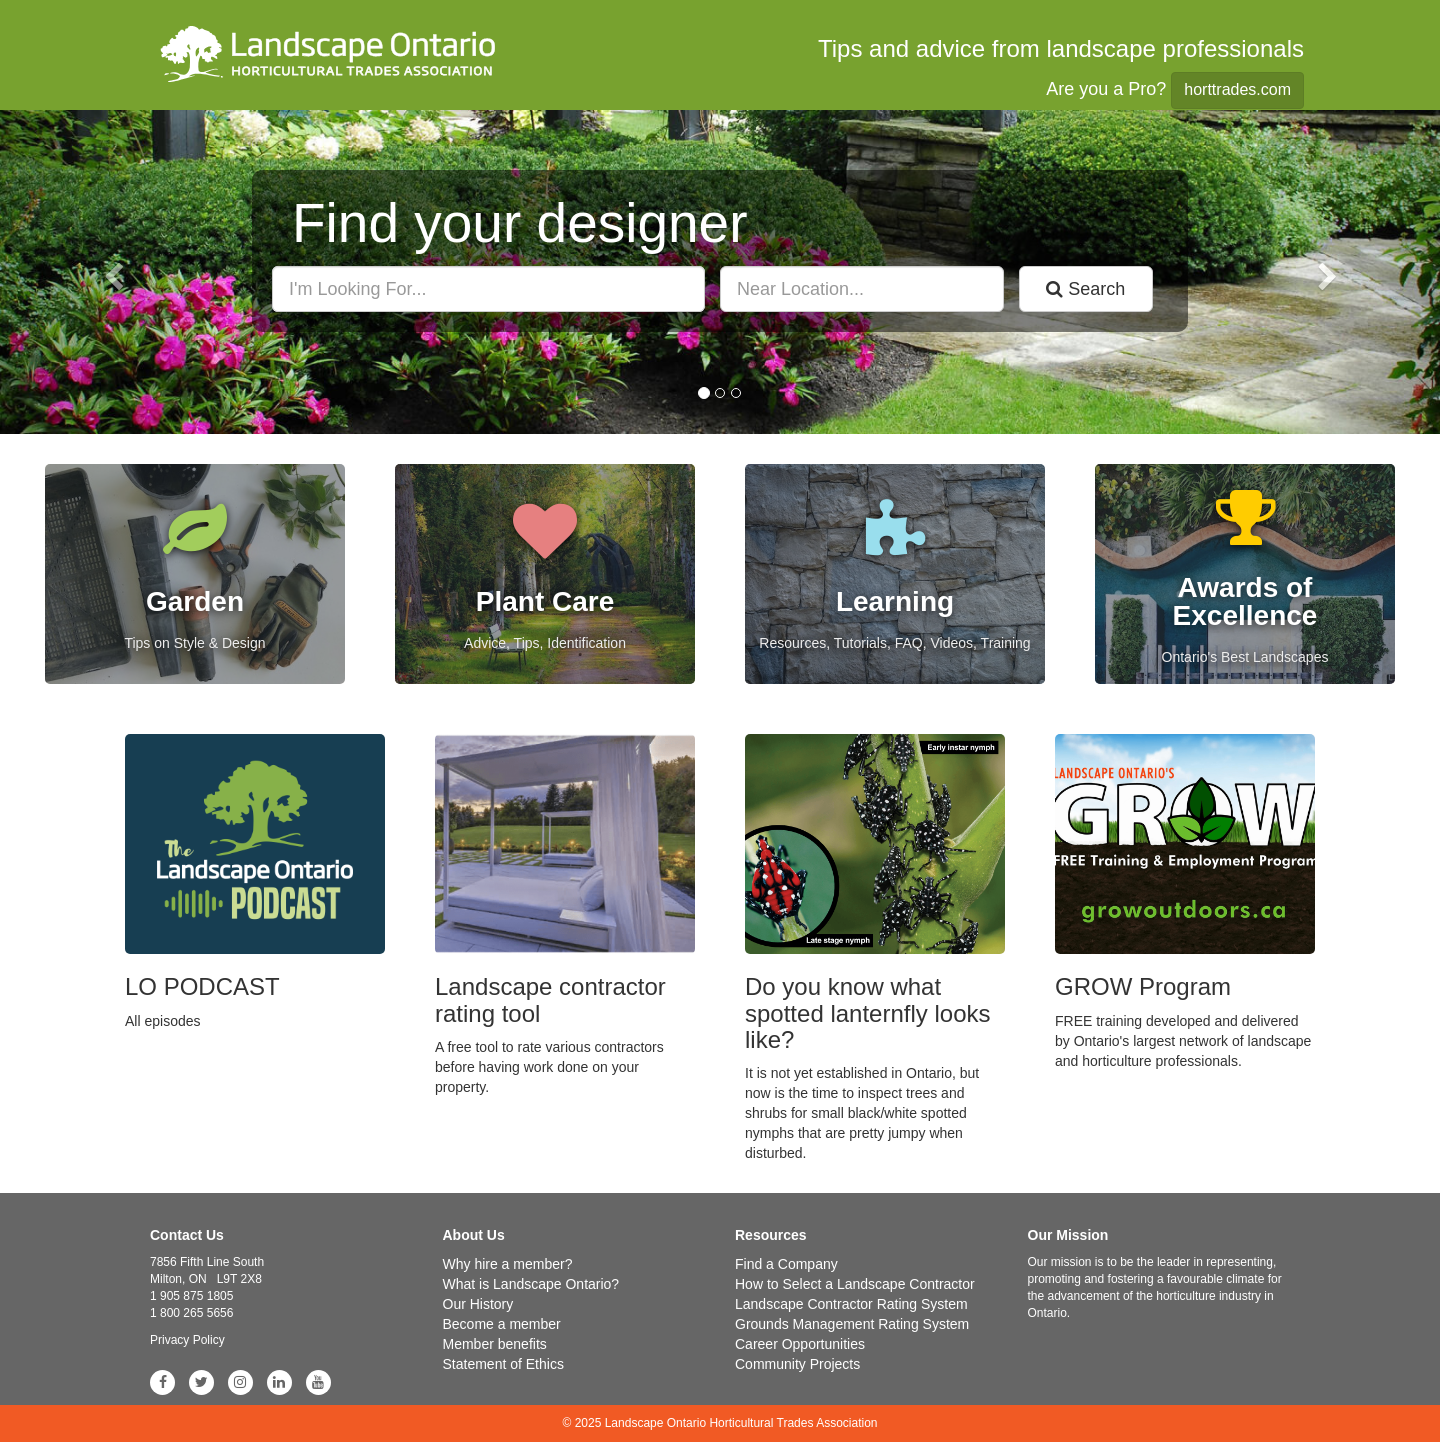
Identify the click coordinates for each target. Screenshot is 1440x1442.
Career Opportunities (800, 1344)
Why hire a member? (508, 1264)
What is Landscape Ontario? (531, 1284)
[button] (108, 272)
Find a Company (786, 1264)
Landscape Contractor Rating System (851, 1304)
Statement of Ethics (503, 1364)
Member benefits (495, 1344)
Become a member (502, 1324)
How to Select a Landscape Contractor (855, 1284)
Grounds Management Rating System (852, 1324)
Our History (478, 1304)
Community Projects (797, 1364)
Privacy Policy (187, 1340)
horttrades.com (1237, 89)
